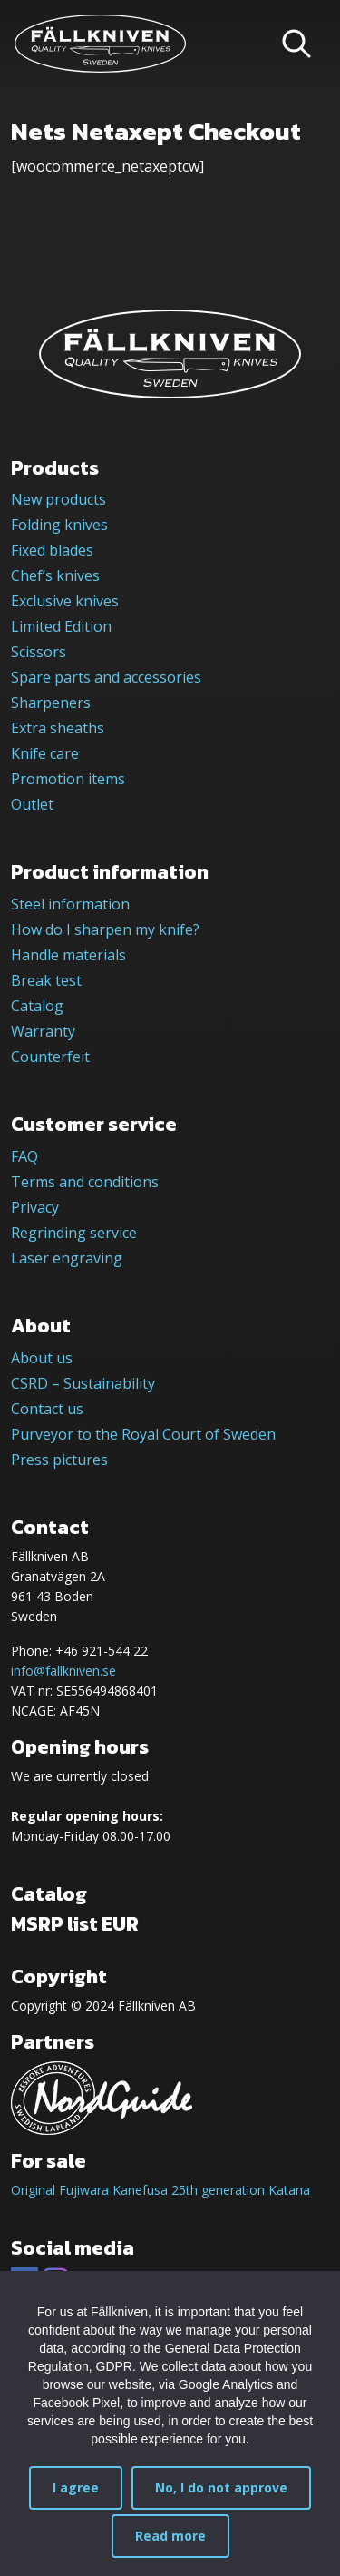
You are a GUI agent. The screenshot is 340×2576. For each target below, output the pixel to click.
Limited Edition (61, 626)
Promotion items (68, 779)
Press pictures (59, 1460)
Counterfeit (50, 1057)
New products (58, 499)
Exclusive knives (65, 601)
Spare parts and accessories (106, 677)
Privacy (35, 1207)
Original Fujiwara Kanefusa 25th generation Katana (160, 2189)
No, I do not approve (221, 2487)
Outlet (32, 804)
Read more (170, 2535)
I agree (76, 2487)
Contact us (47, 1409)
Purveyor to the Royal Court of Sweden (143, 1434)
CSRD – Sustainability (83, 1383)
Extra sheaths (57, 728)
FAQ (24, 1156)
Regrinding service (74, 1233)
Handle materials (68, 955)
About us (42, 1358)
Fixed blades (52, 550)
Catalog (37, 1006)
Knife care (45, 753)
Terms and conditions (85, 1182)
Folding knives (59, 525)
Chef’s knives (55, 575)
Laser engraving (66, 1258)
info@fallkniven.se (63, 1670)
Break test (46, 980)
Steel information (70, 904)
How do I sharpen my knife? (105, 929)
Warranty (43, 1031)
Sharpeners (51, 703)
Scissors (38, 652)
